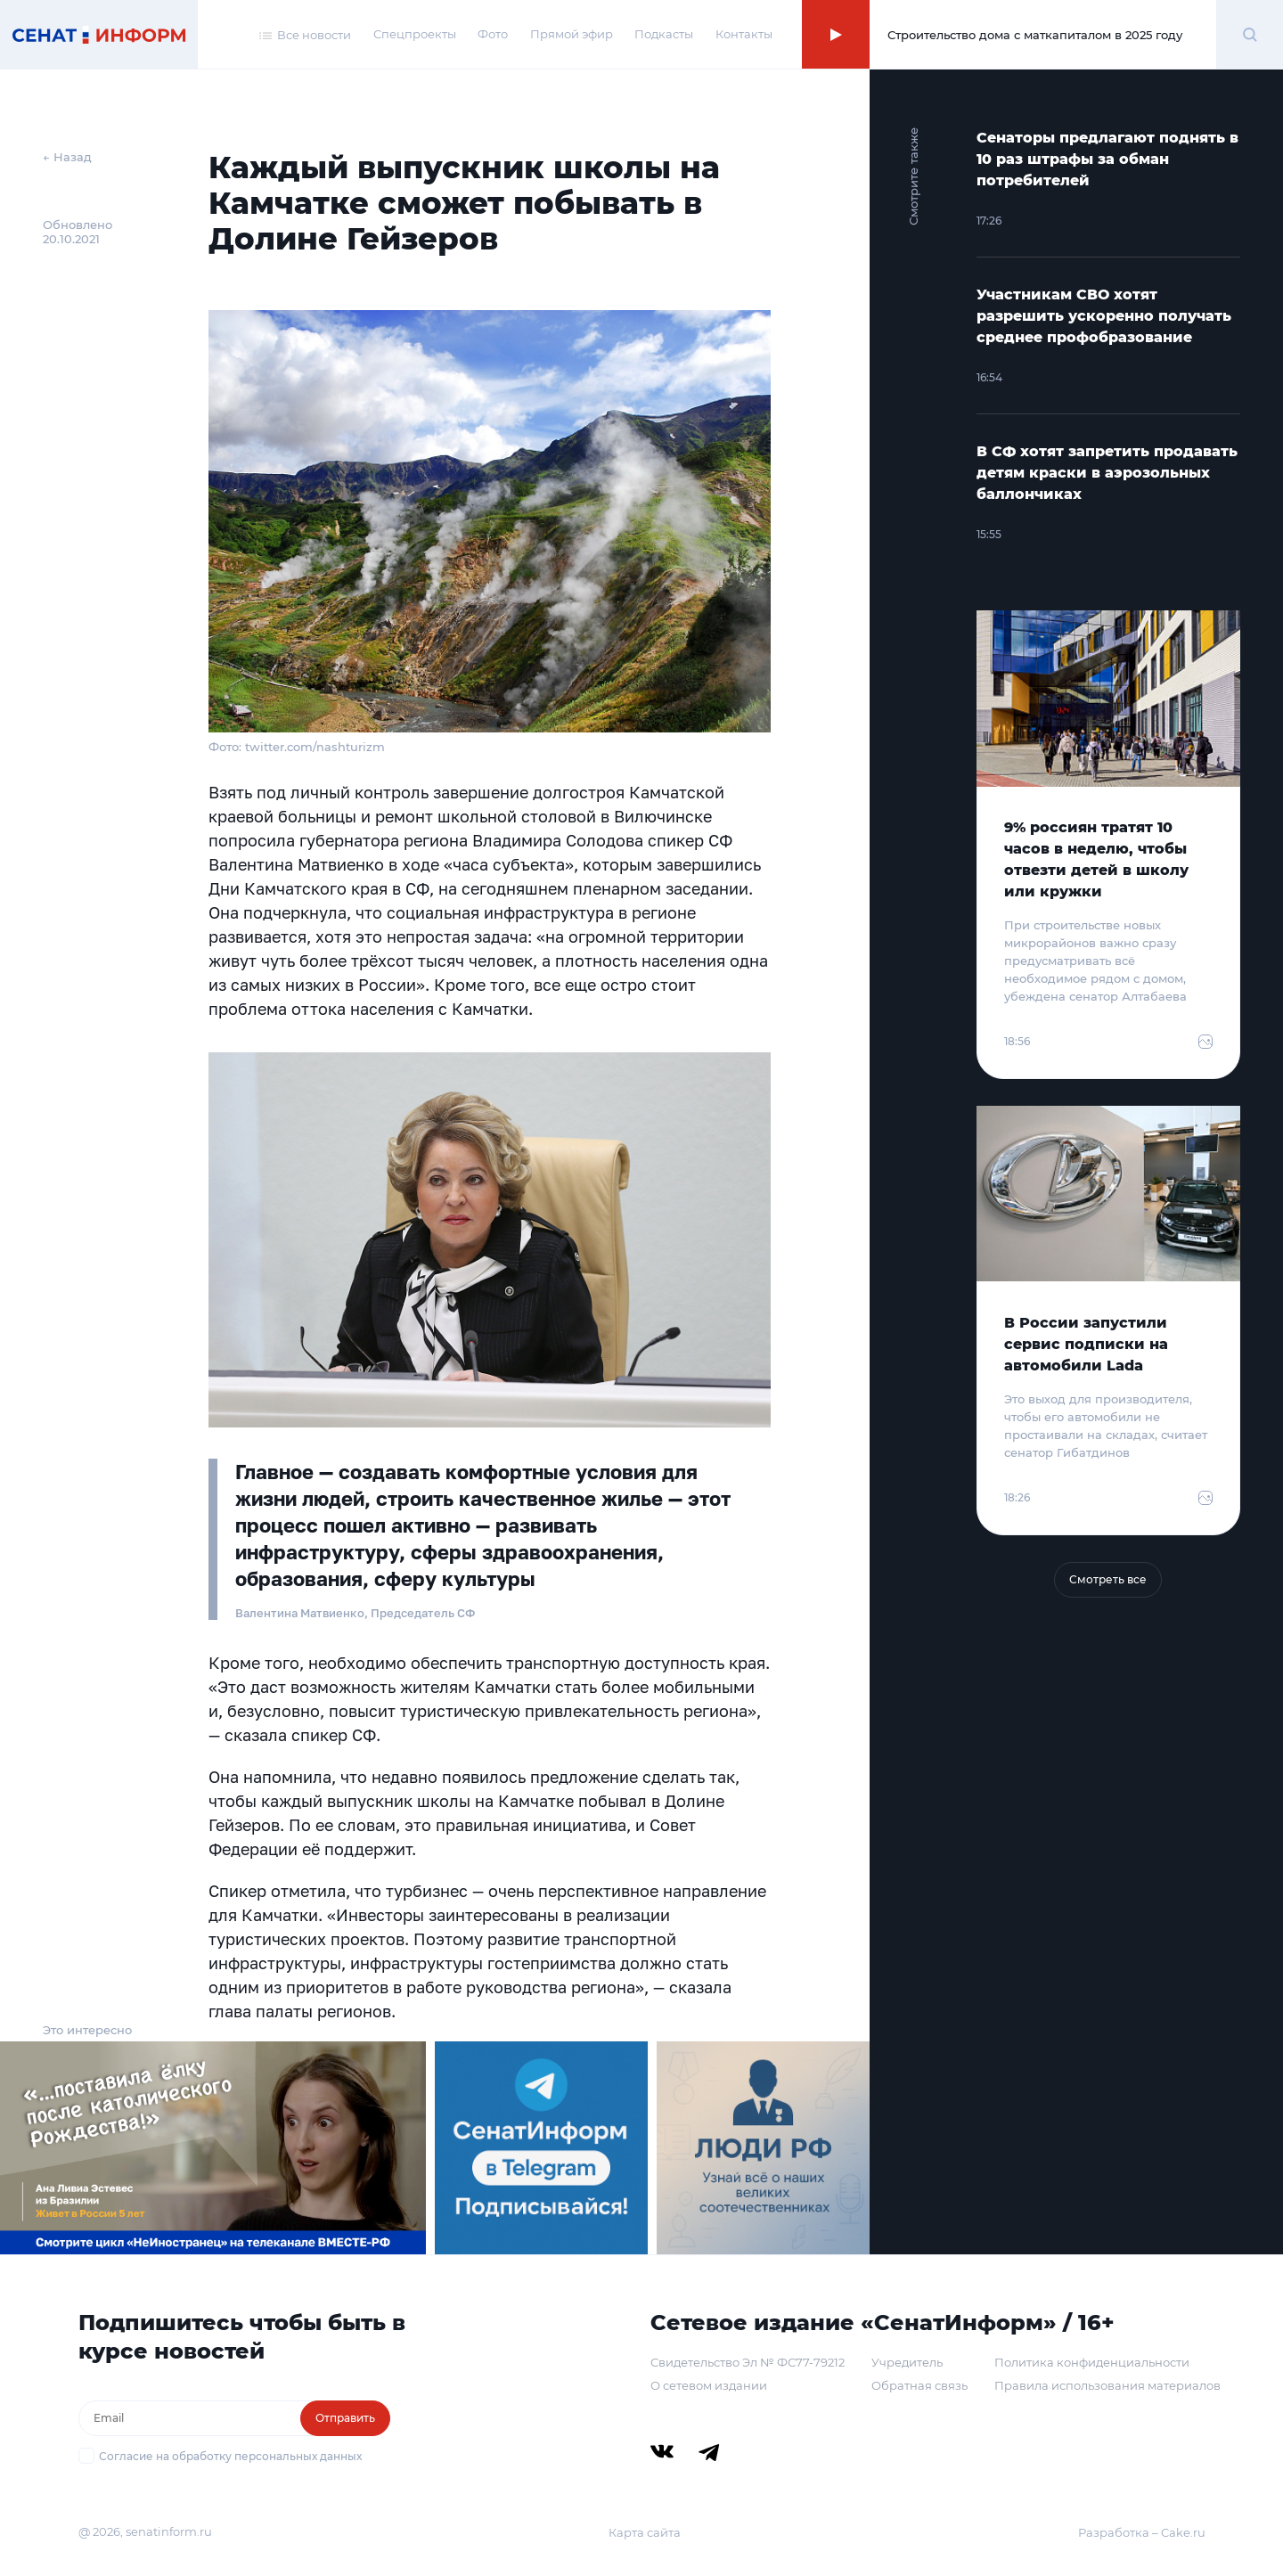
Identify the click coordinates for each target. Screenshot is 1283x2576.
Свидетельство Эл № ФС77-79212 (747, 2362)
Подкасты (663, 34)
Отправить (345, 2418)
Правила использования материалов (1107, 2385)
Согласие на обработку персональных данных (230, 2456)
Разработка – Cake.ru (1141, 2532)
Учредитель (907, 2362)
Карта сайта (645, 2532)
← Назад (67, 157)
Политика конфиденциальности (1091, 2362)
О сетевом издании (708, 2385)
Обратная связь (919, 2385)
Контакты (743, 34)
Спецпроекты (414, 34)
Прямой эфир (571, 34)
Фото (493, 34)
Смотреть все (1108, 1579)
